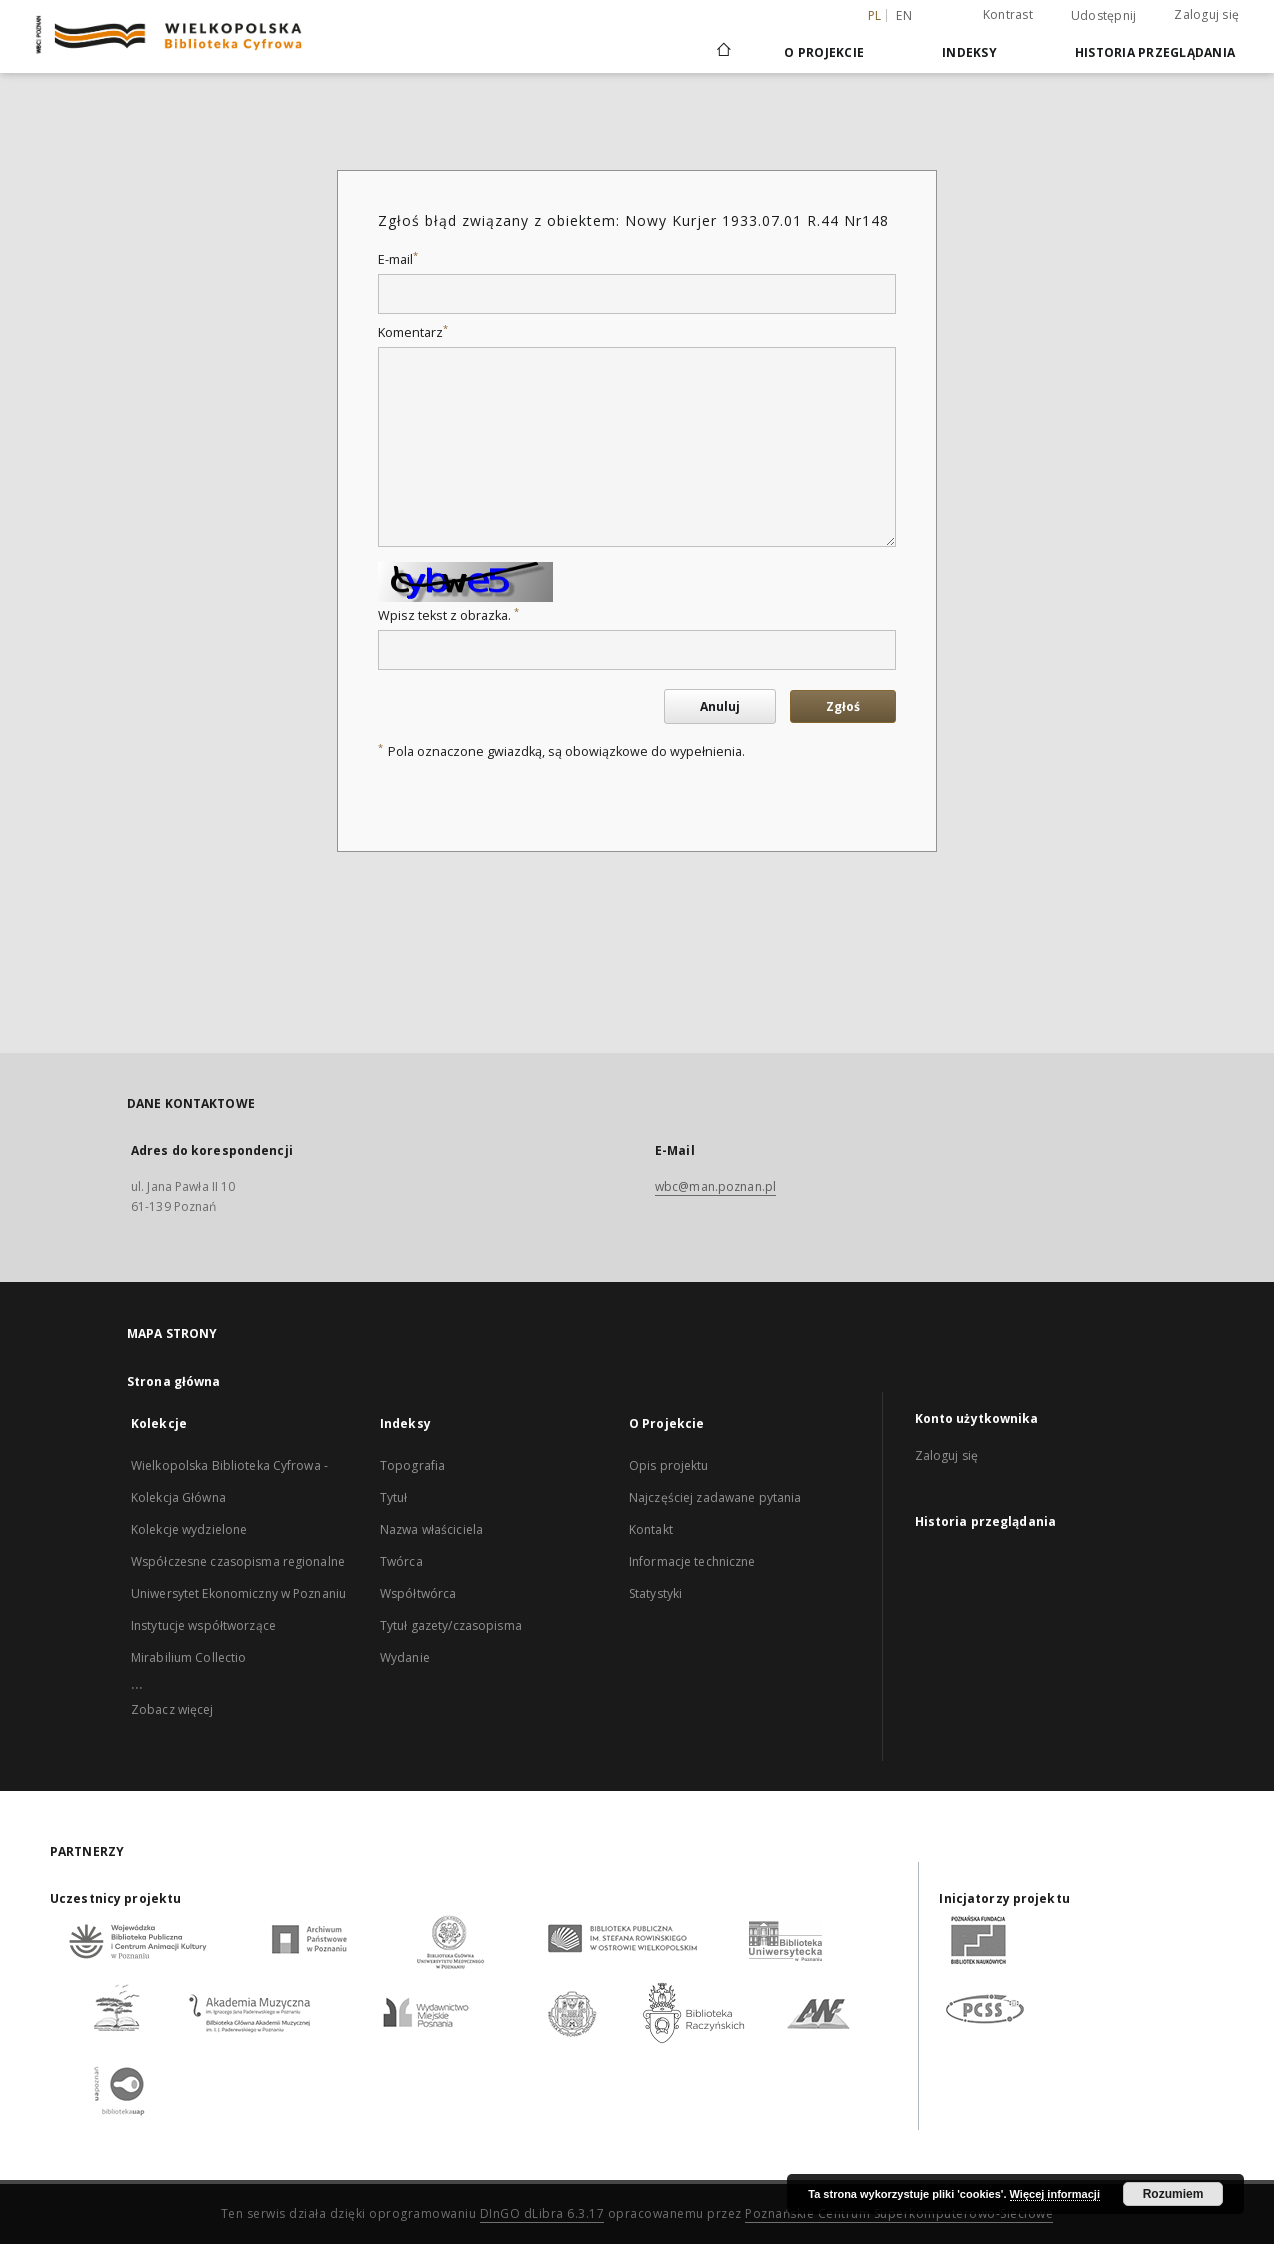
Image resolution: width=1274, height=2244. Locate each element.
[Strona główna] (722, 52)
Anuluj (720, 706)
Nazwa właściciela (431, 1529)
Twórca (401, 1561)
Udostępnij (1104, 16)
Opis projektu (669, 1465)
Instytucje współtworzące (203, 1625)
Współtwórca (418, 1593)
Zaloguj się (1206, 14)
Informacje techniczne (692, 1561)
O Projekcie (824, 52)
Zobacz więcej (172, 1709)
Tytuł (394, 1497)
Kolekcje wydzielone (189, 1529)
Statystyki (655, 1593)
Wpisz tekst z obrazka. (448, 615)
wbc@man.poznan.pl (715, 1186)
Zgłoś (843, 706)
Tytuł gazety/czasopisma (451, 1625)
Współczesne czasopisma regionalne (238, 1561)
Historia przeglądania (1155, 52)
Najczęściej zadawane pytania (715, 1497)
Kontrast (1008, 14)
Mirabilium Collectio (188, 1657)
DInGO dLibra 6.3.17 (542, 2213)
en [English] (904, 15)
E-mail (398, 259)
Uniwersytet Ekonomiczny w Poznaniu (238, 1593)
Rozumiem (1173, 2194)
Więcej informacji (1055, 2194)
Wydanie (405, 1657)
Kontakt (651, 1529)
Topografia (412, 1465)
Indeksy (969, 52)
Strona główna (174, 1381)
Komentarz (413, 332)
